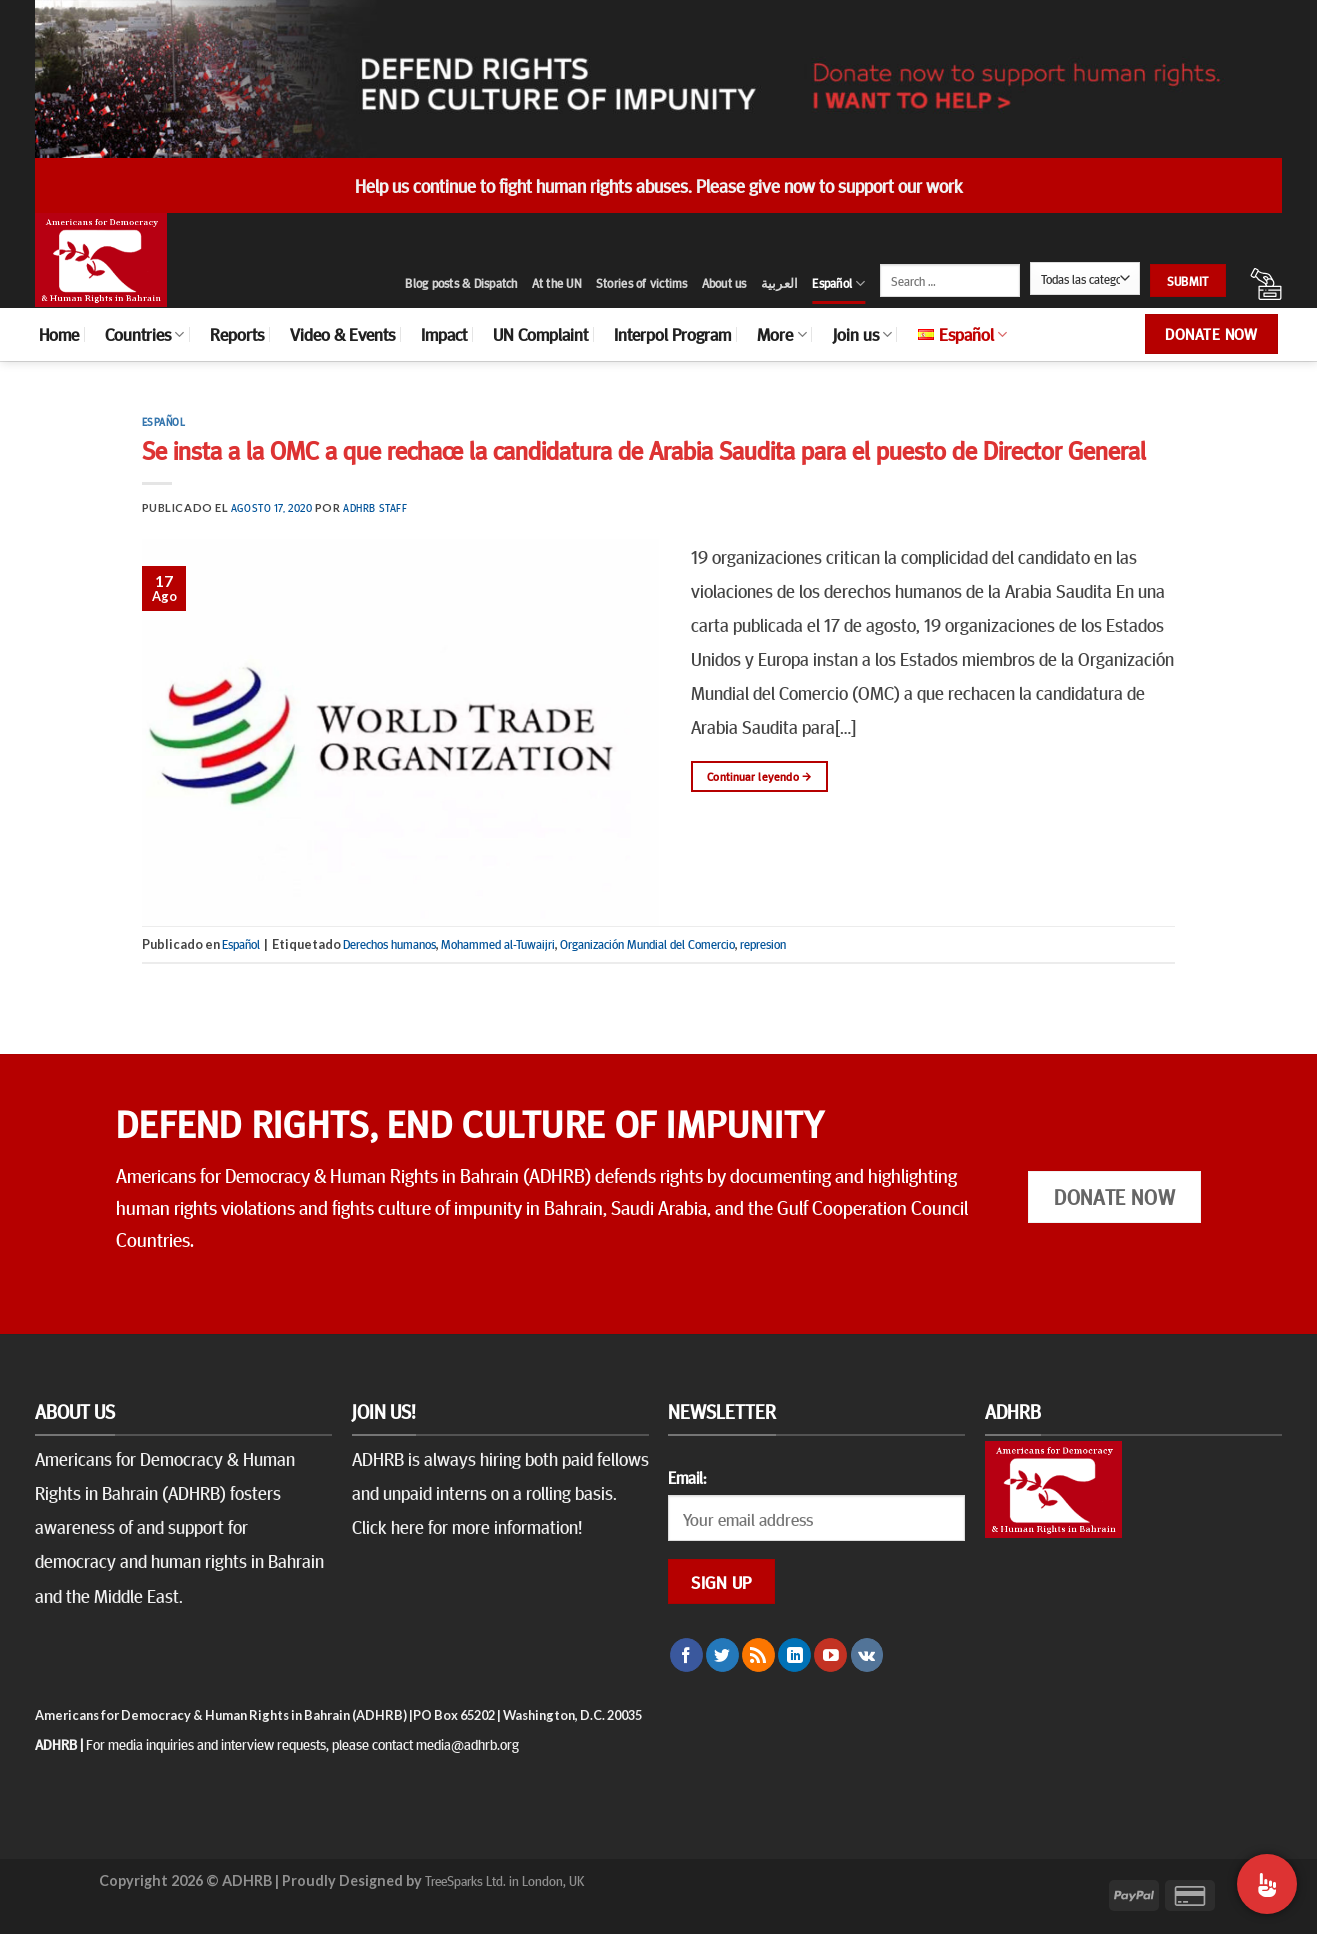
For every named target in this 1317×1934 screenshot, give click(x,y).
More (781, 334)
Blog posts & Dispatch (461, 283)
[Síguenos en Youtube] (830, 1655)
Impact (444, 334)
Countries (144, 334)
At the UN (557, 283)
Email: (687, 1477)
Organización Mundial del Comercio (647, 944)
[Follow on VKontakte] (867, 1655)
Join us (862, 334)
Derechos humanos (389, 944)
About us (724, 283)
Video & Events (342, 334)
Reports (237, 334)
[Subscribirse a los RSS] (758, 1655)
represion (763, 944)
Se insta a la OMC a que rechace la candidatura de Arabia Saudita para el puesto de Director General (644, 449)
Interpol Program (672, 334)
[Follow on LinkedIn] (794, 1655)
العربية (780, 283)
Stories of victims (642, 283)
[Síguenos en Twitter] (722, 1655)
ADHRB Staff (375, 507)
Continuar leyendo (759, 776)
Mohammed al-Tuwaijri (498, 944)
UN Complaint (540, 334)
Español (838, 283)
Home (59, 334)
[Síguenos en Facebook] (686, 1655)
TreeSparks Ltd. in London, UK (504, 1880)
